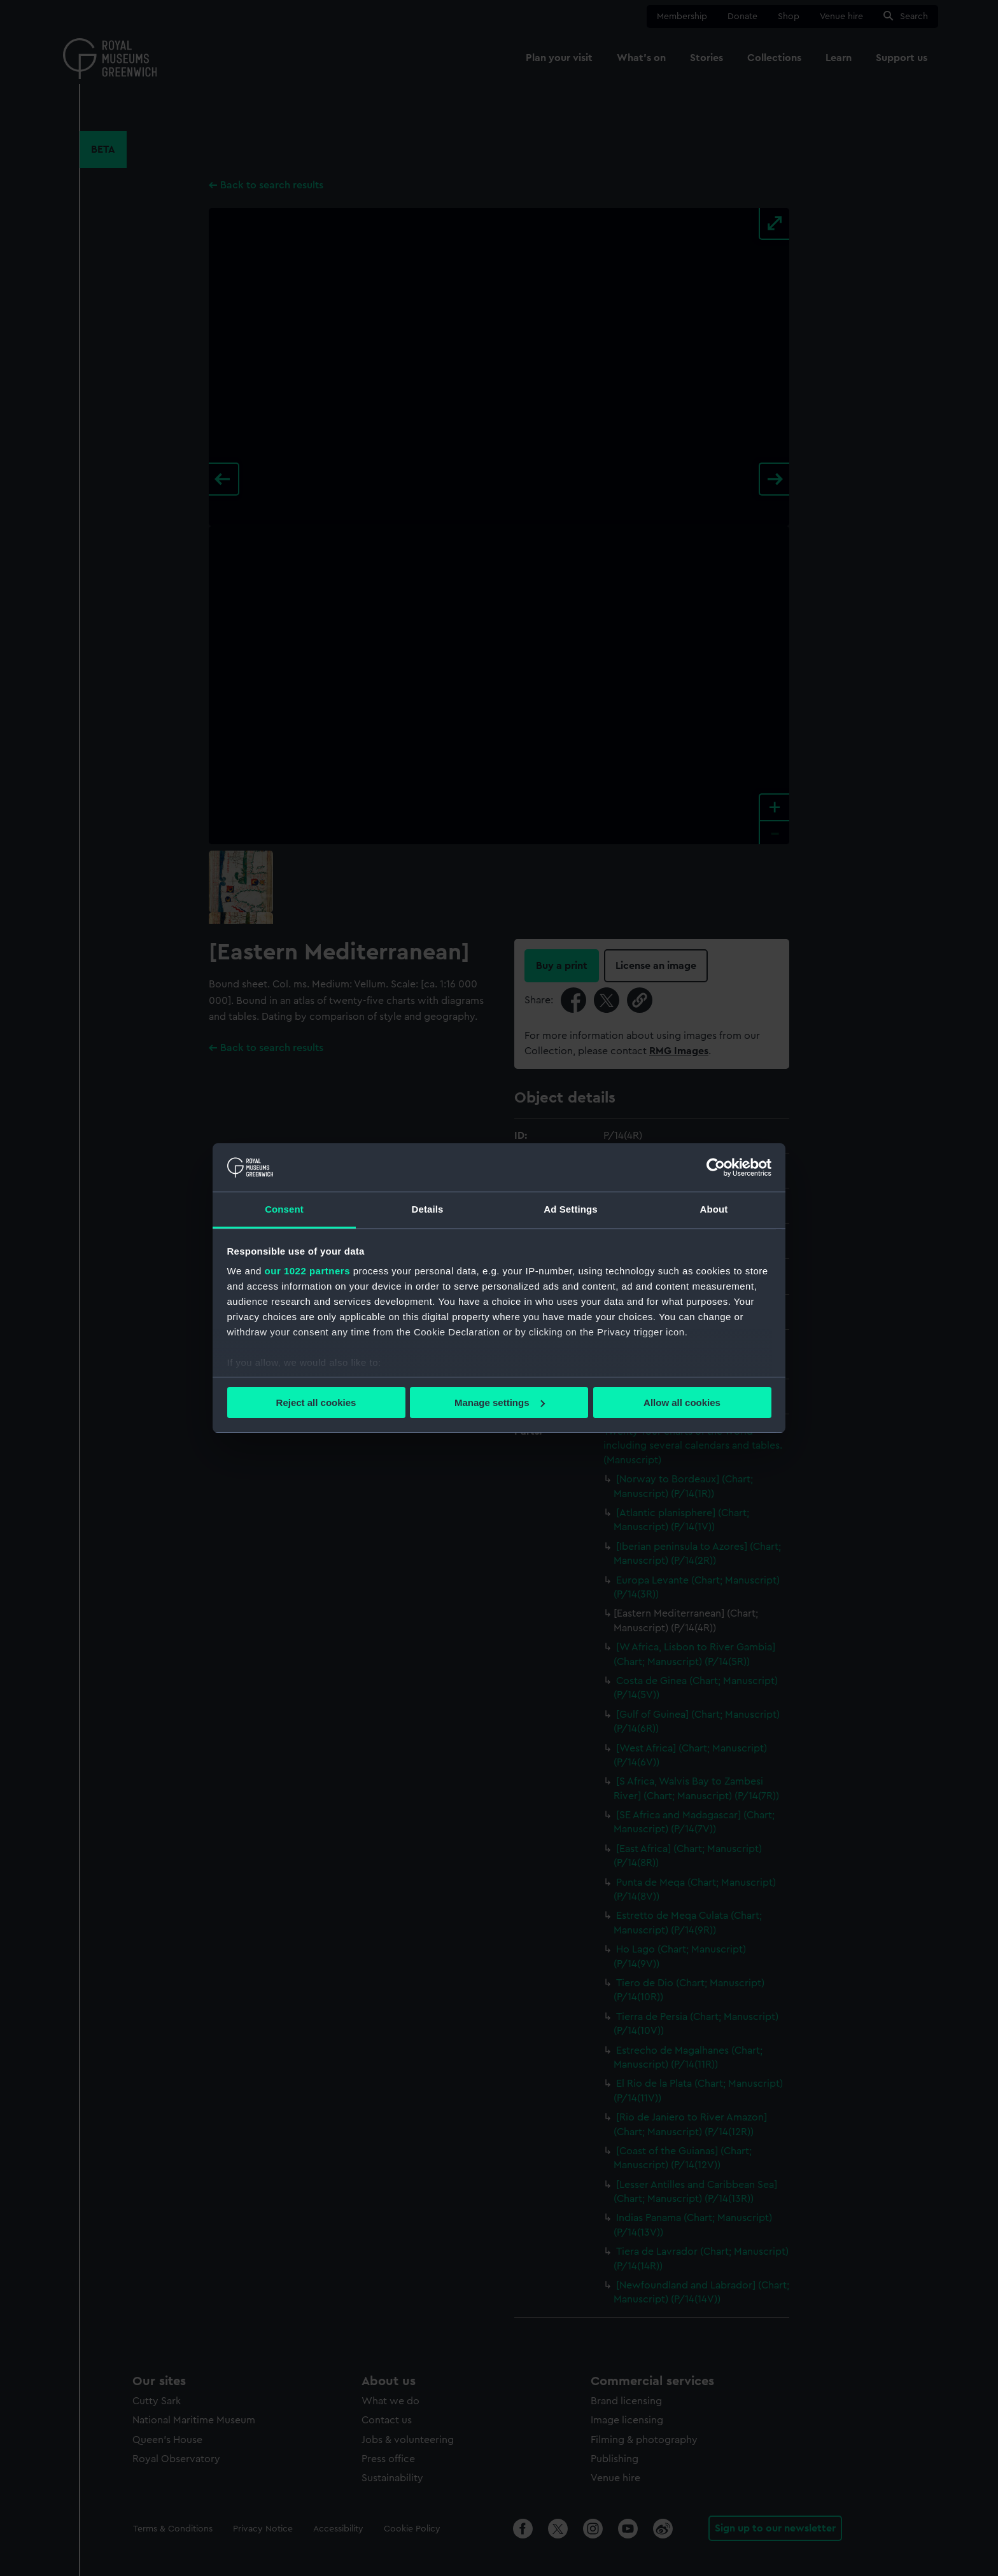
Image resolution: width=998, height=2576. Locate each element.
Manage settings (499, 1402)
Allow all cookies (681, 1402)
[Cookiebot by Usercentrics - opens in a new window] (715, 1167)
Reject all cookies (316, 1402)
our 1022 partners (307, 1270)
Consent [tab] (284, 1209)
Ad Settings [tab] (570, 1209)
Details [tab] (428, 1209)
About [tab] (714, 1209)
